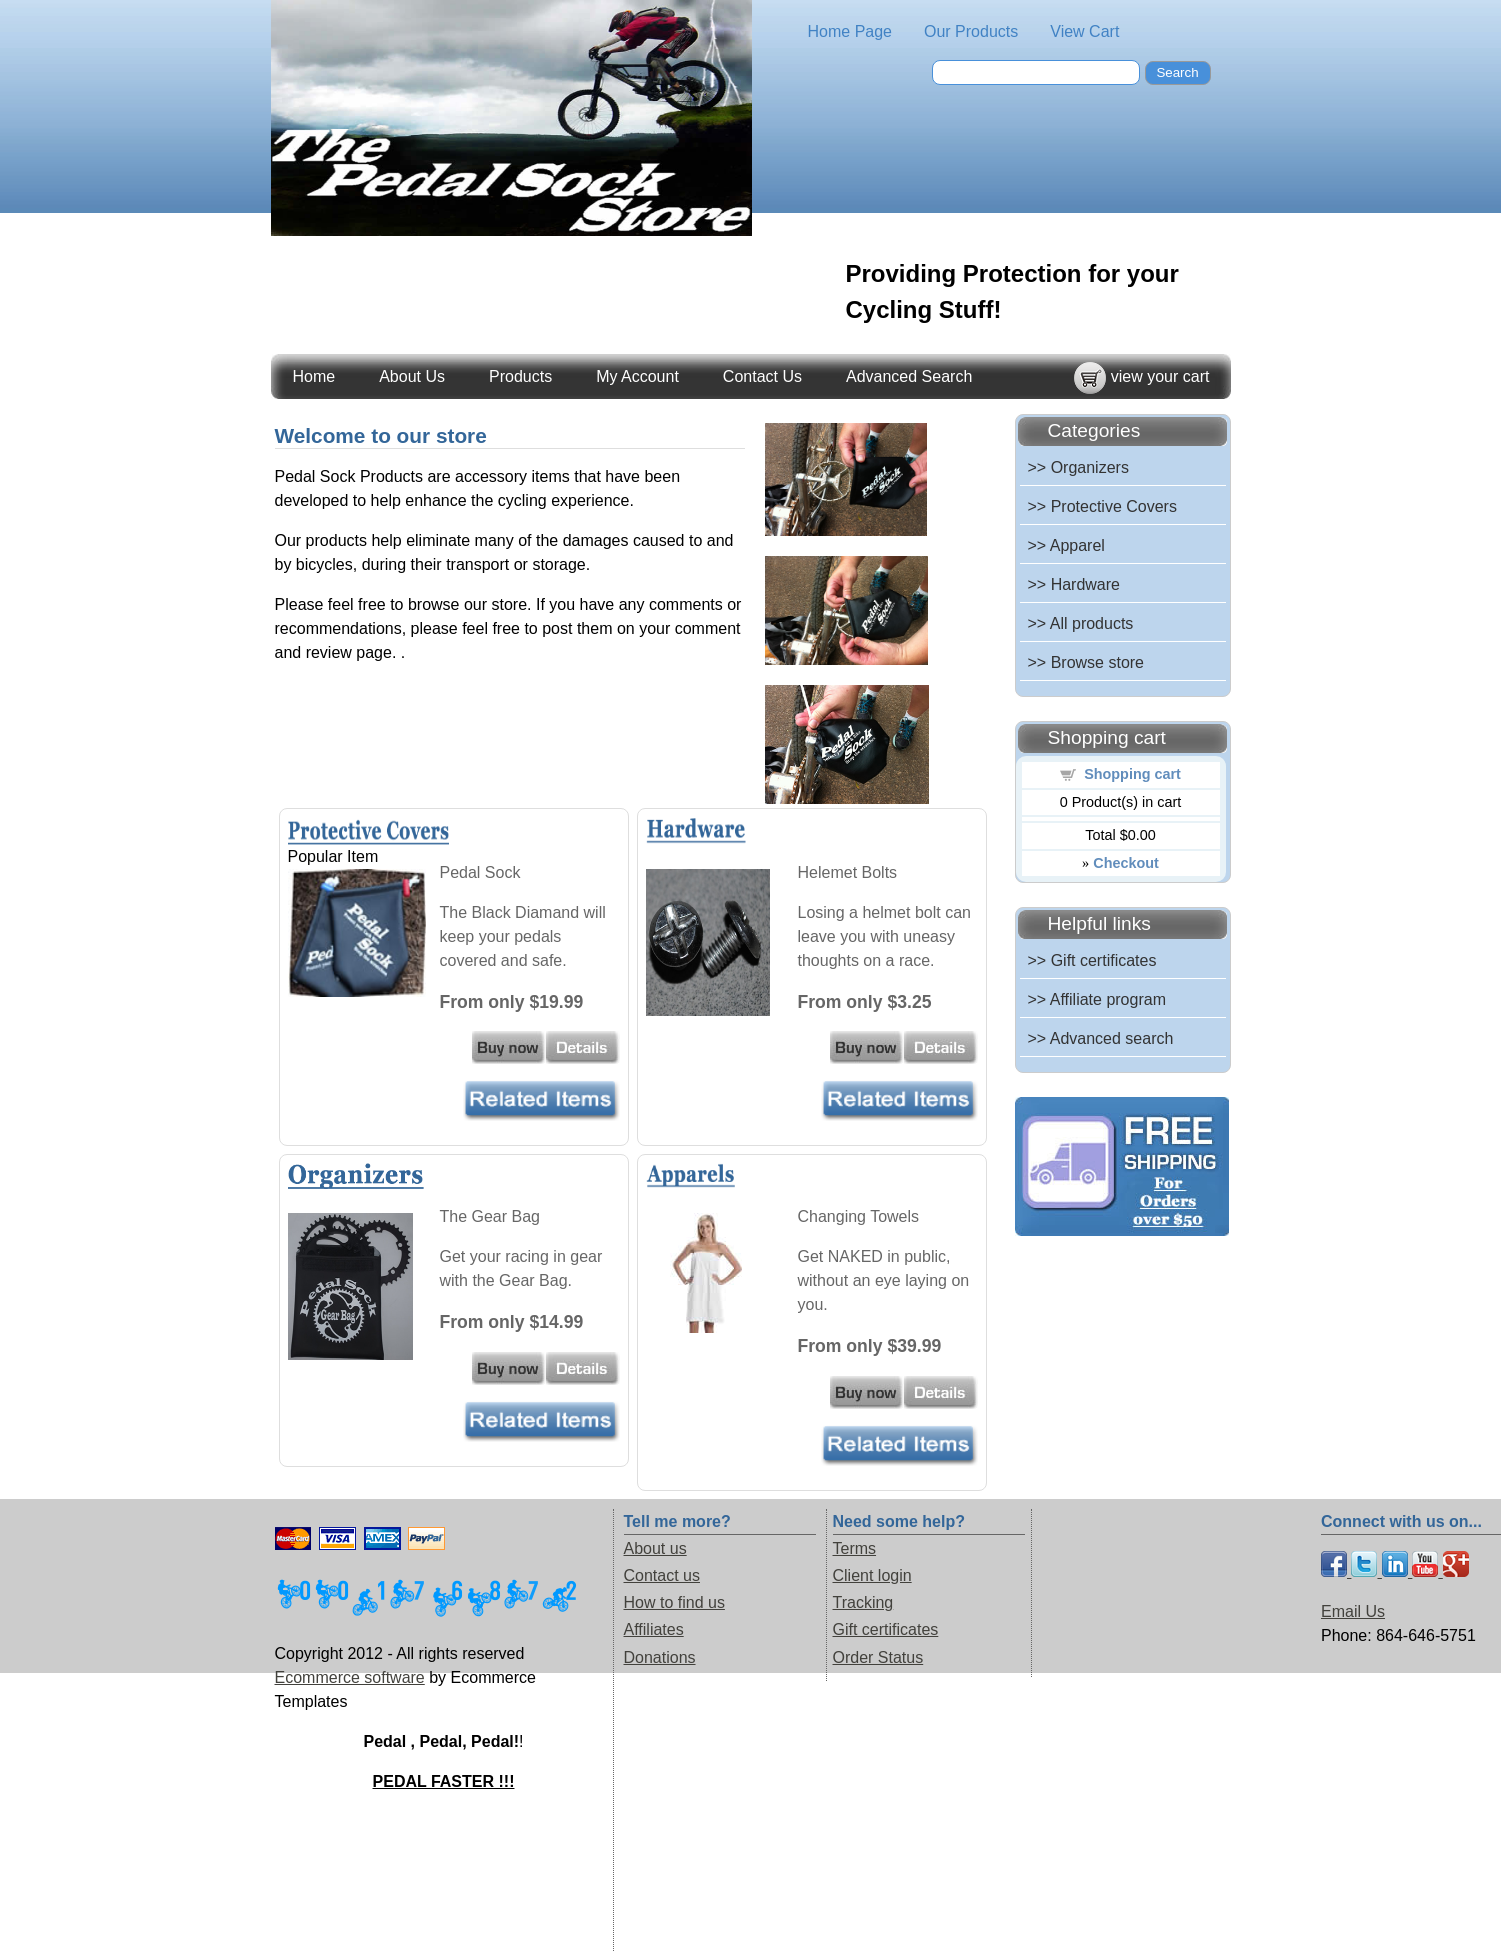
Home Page (850, 31)
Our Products (971, 31)
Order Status (878, 1657)
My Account (637, 376)
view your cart (1160, 376)
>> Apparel (1066, 545)
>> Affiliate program (1097, 999)
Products (520, 376)
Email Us (1353, 1611)
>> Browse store (1086, 662)
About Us (412, 376)
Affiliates (654, 1629)
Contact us (662, 1575)
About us (655, 1548)
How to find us (674, 1602)
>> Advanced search (1101, 1038)
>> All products (1081, 623)
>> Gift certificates (1092, 960)
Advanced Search (909, 376)
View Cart (1084, 31)
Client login (872, 1575)
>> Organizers (1078, 467)
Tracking (863, 1602)
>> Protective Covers (1102, 506)
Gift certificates (886, 1629)
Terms (855, 1548)
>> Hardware (1074, 584)
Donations (660, 1657)
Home (314, 376)
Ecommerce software (350, 1677)
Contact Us (762, 376)
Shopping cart (1132, 774)
